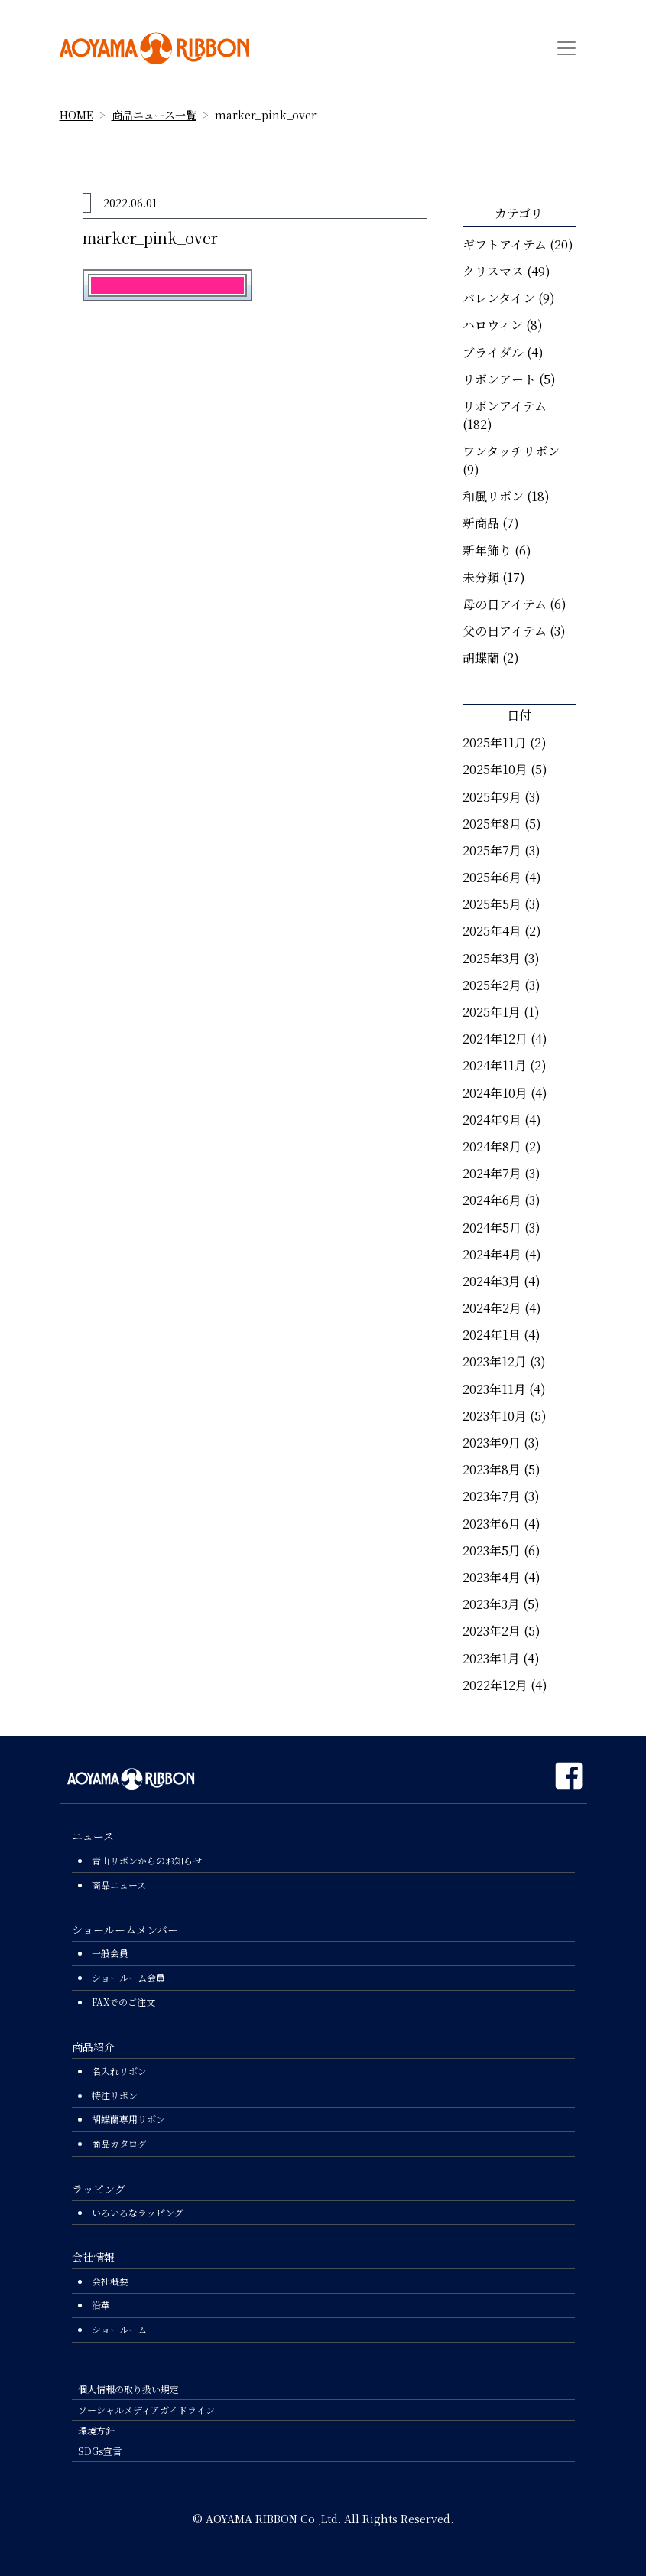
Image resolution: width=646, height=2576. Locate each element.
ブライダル (493, 352)
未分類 (481, 577)
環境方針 (96, 2430)
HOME (76, 114)
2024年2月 (492, 1308)
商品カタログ (119, 2143)
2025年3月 (492, 958)
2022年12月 (495, 1685)
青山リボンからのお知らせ (147, 1860)
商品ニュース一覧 (154, 114)
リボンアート (499, 379)
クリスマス (493, 271)
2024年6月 (492, 1200)
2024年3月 (492, 1281)
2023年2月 (492, 1631)
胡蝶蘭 (481, 657)
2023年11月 (494, 1389)
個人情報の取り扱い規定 (128, 2388)
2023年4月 (492, 1577)
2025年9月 (492, 797)
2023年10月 (495, 1416)
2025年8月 (492, 823)
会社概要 (110, 2281)
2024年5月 (492, 1227)
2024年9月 (492, 1119)
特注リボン (115, 2095)
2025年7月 (492, 850)
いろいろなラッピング (137, 2212)
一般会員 (110, 1952)
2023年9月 (492, 1442)
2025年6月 (492, 877)
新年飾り (487, 550)
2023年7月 (492, 1496)
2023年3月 (491, 1604)
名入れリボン (119, 2070)
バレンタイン (499, 298)
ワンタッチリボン (511, 451)
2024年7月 (492, 1173)
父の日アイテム (505, 631)
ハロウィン (493, 325)
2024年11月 (495, 1065)
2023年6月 (492, 1523)
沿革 (101, 2304)
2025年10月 (495, 769)
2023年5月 (492, 1550)
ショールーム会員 (128, 1977)
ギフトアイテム (505, 244)
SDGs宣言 (100, 2450)
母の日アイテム (505, 604)
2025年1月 (492, 1012)
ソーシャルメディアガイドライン (146, 2409)
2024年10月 (495, 1093)
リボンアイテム (505, 406)
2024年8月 (492, 1146)
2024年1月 (492, 1334)
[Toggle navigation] (566, 48)
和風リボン (493, 496)
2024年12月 (495, 1038)
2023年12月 (495, 1361)
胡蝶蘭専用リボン (128, 2118)
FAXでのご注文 (123, 2001)
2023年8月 (492, 1469)
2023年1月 (491, 1658)
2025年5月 (492, 904)
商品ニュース (119, 1884)
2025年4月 (492, 931)
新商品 (481, 523)
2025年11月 (495, 742)
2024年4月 (492, 1254)
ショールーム (119, 2329)
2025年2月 (492, 985)
